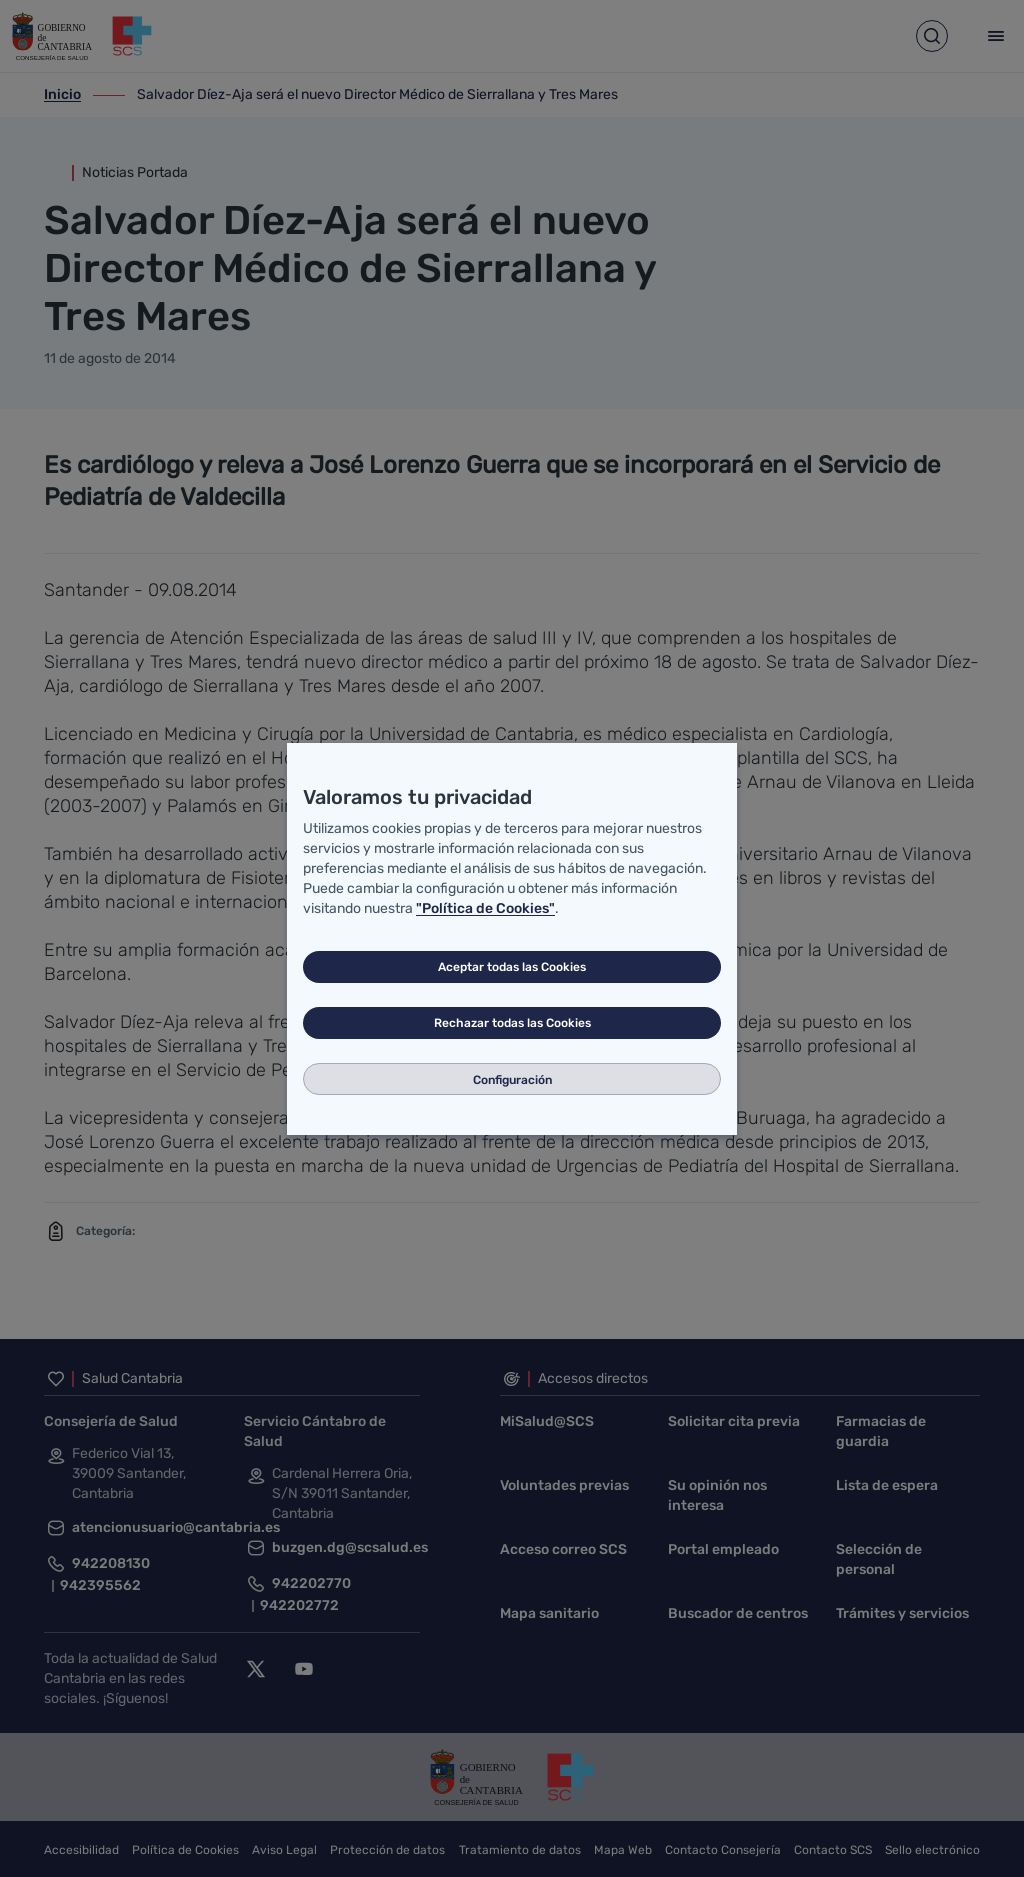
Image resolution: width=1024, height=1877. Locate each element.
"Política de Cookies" (485, 908)
